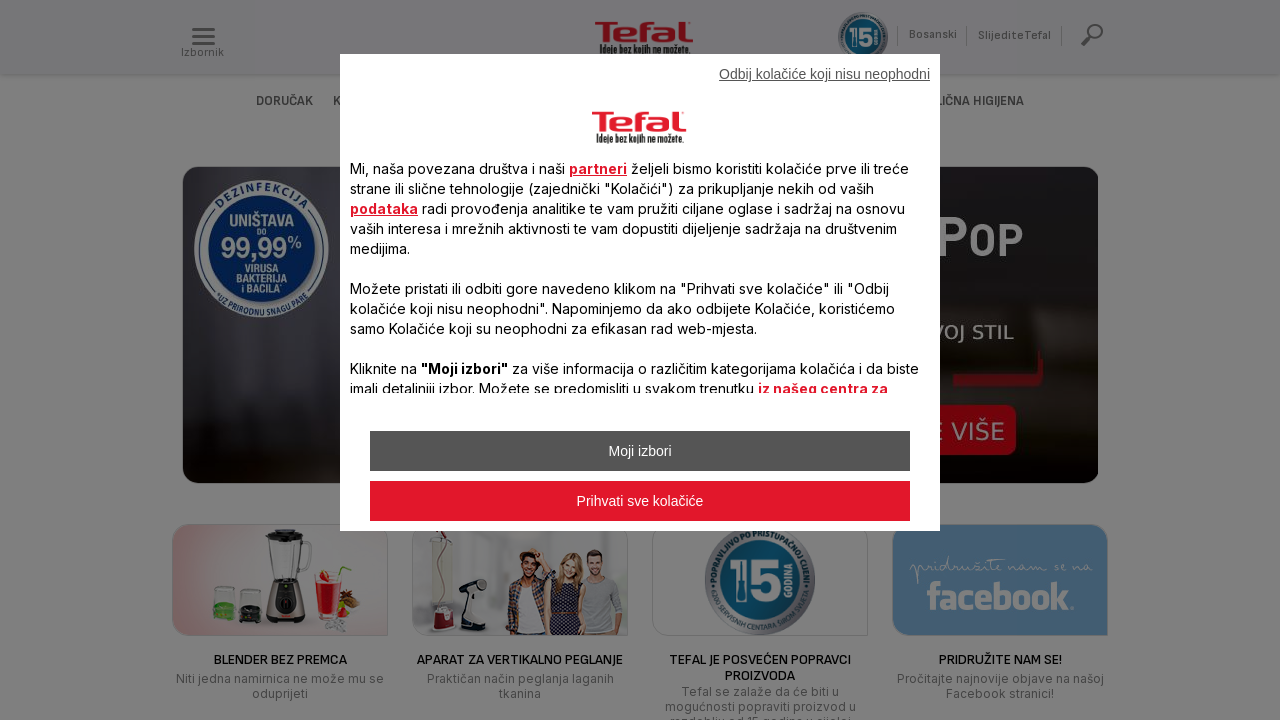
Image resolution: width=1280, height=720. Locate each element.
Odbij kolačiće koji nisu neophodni (824, 74)
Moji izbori (639, 451)
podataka (384, 208)
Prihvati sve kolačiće (640, 501)
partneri (598, 168)
